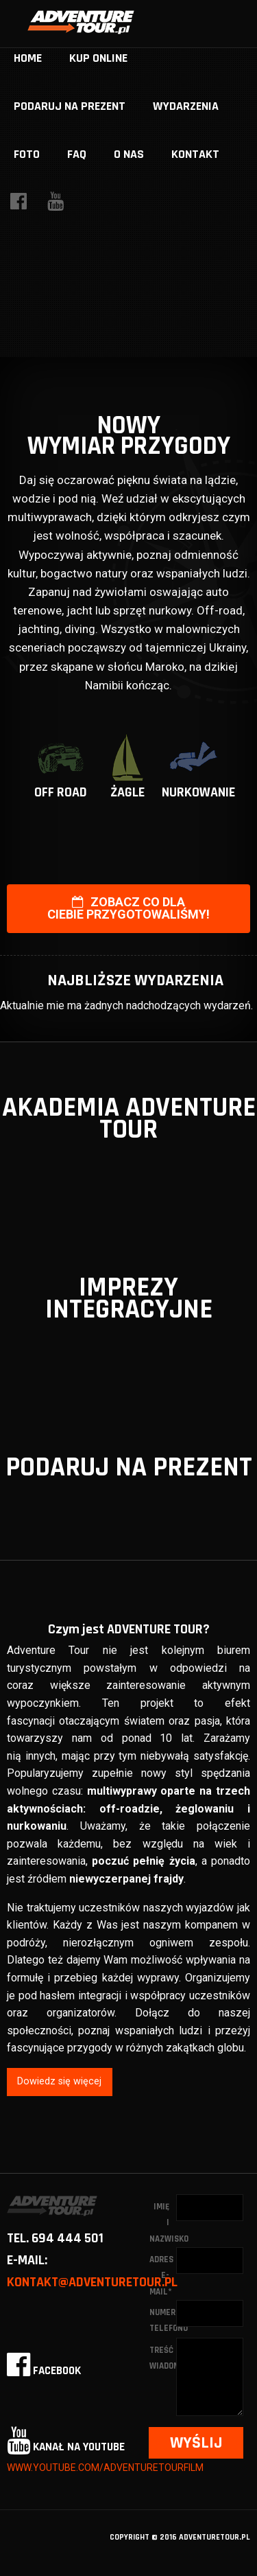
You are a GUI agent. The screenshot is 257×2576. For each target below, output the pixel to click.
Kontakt (195, 154)
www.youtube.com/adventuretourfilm (105, 2467)
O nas (129, 154)
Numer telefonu (162, 2320)
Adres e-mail (161, 2275)
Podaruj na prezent (69, 106)
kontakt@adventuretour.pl (92, 2282)
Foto (27, 154)
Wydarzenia (186, 106)
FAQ (76, 154)
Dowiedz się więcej (59, 2081)
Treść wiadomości (162, 2358)
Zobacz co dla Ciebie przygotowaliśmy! (128, 908)
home (28, 58)
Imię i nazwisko (162, 2222)
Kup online (98, 58)
